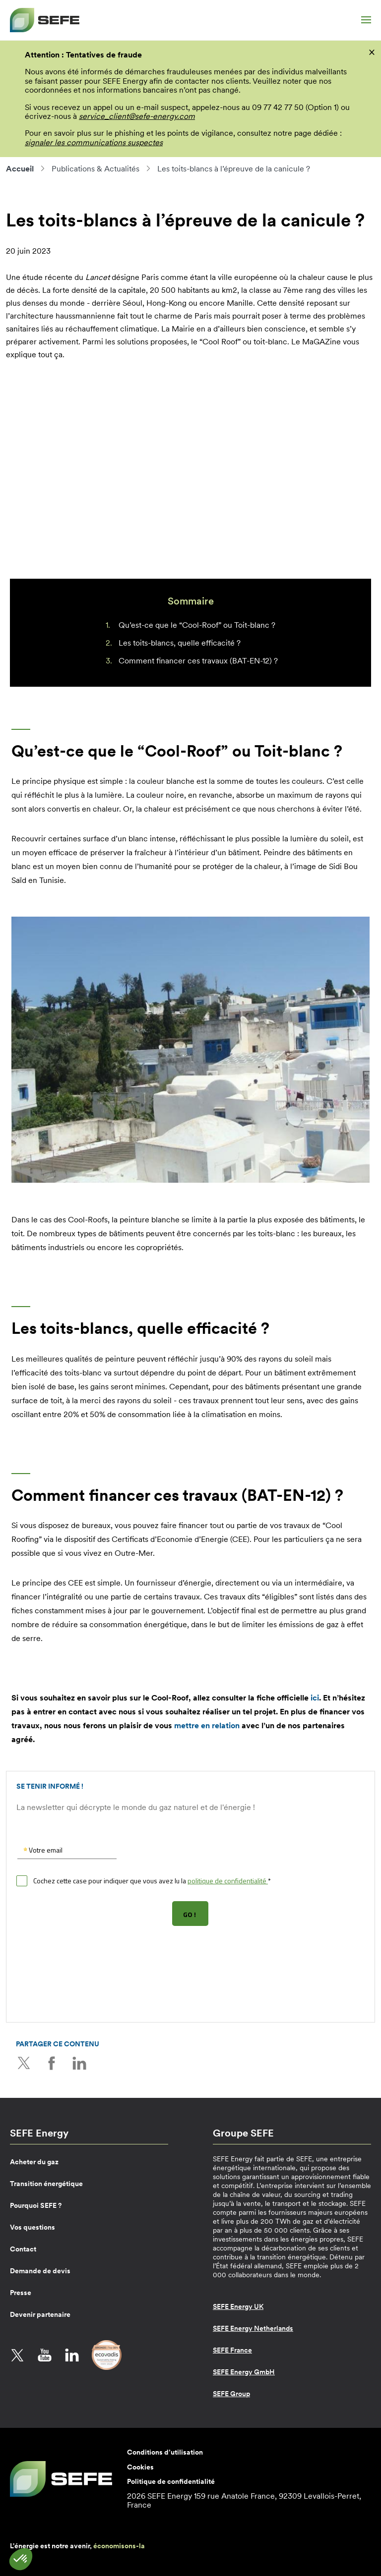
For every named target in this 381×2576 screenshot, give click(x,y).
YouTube (44, 2354)
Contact (23, 2248)
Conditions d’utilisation (165, 2451)
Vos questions (32, 2226)
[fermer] (372, 51)
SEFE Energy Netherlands (253, 2327)
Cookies (140, 2466)
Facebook (50, 2062)
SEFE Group (231, 2393)
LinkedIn (77, 2062)
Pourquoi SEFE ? (36, 2204)
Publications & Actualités (95, 168)
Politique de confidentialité (171, 2480)
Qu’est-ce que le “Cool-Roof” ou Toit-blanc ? (197, 625)
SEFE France (232, 2349)
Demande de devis (40, 2270)
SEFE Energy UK (238, 2306)
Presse (20, 2292)
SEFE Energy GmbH (244, 2371)
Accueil (20, 168)
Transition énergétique (46, 2183)
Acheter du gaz (34, 2161)
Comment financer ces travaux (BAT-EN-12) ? (198, 660)
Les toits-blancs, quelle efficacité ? (180, 643)
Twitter (23, 2062)
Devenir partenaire (40, 2313)
